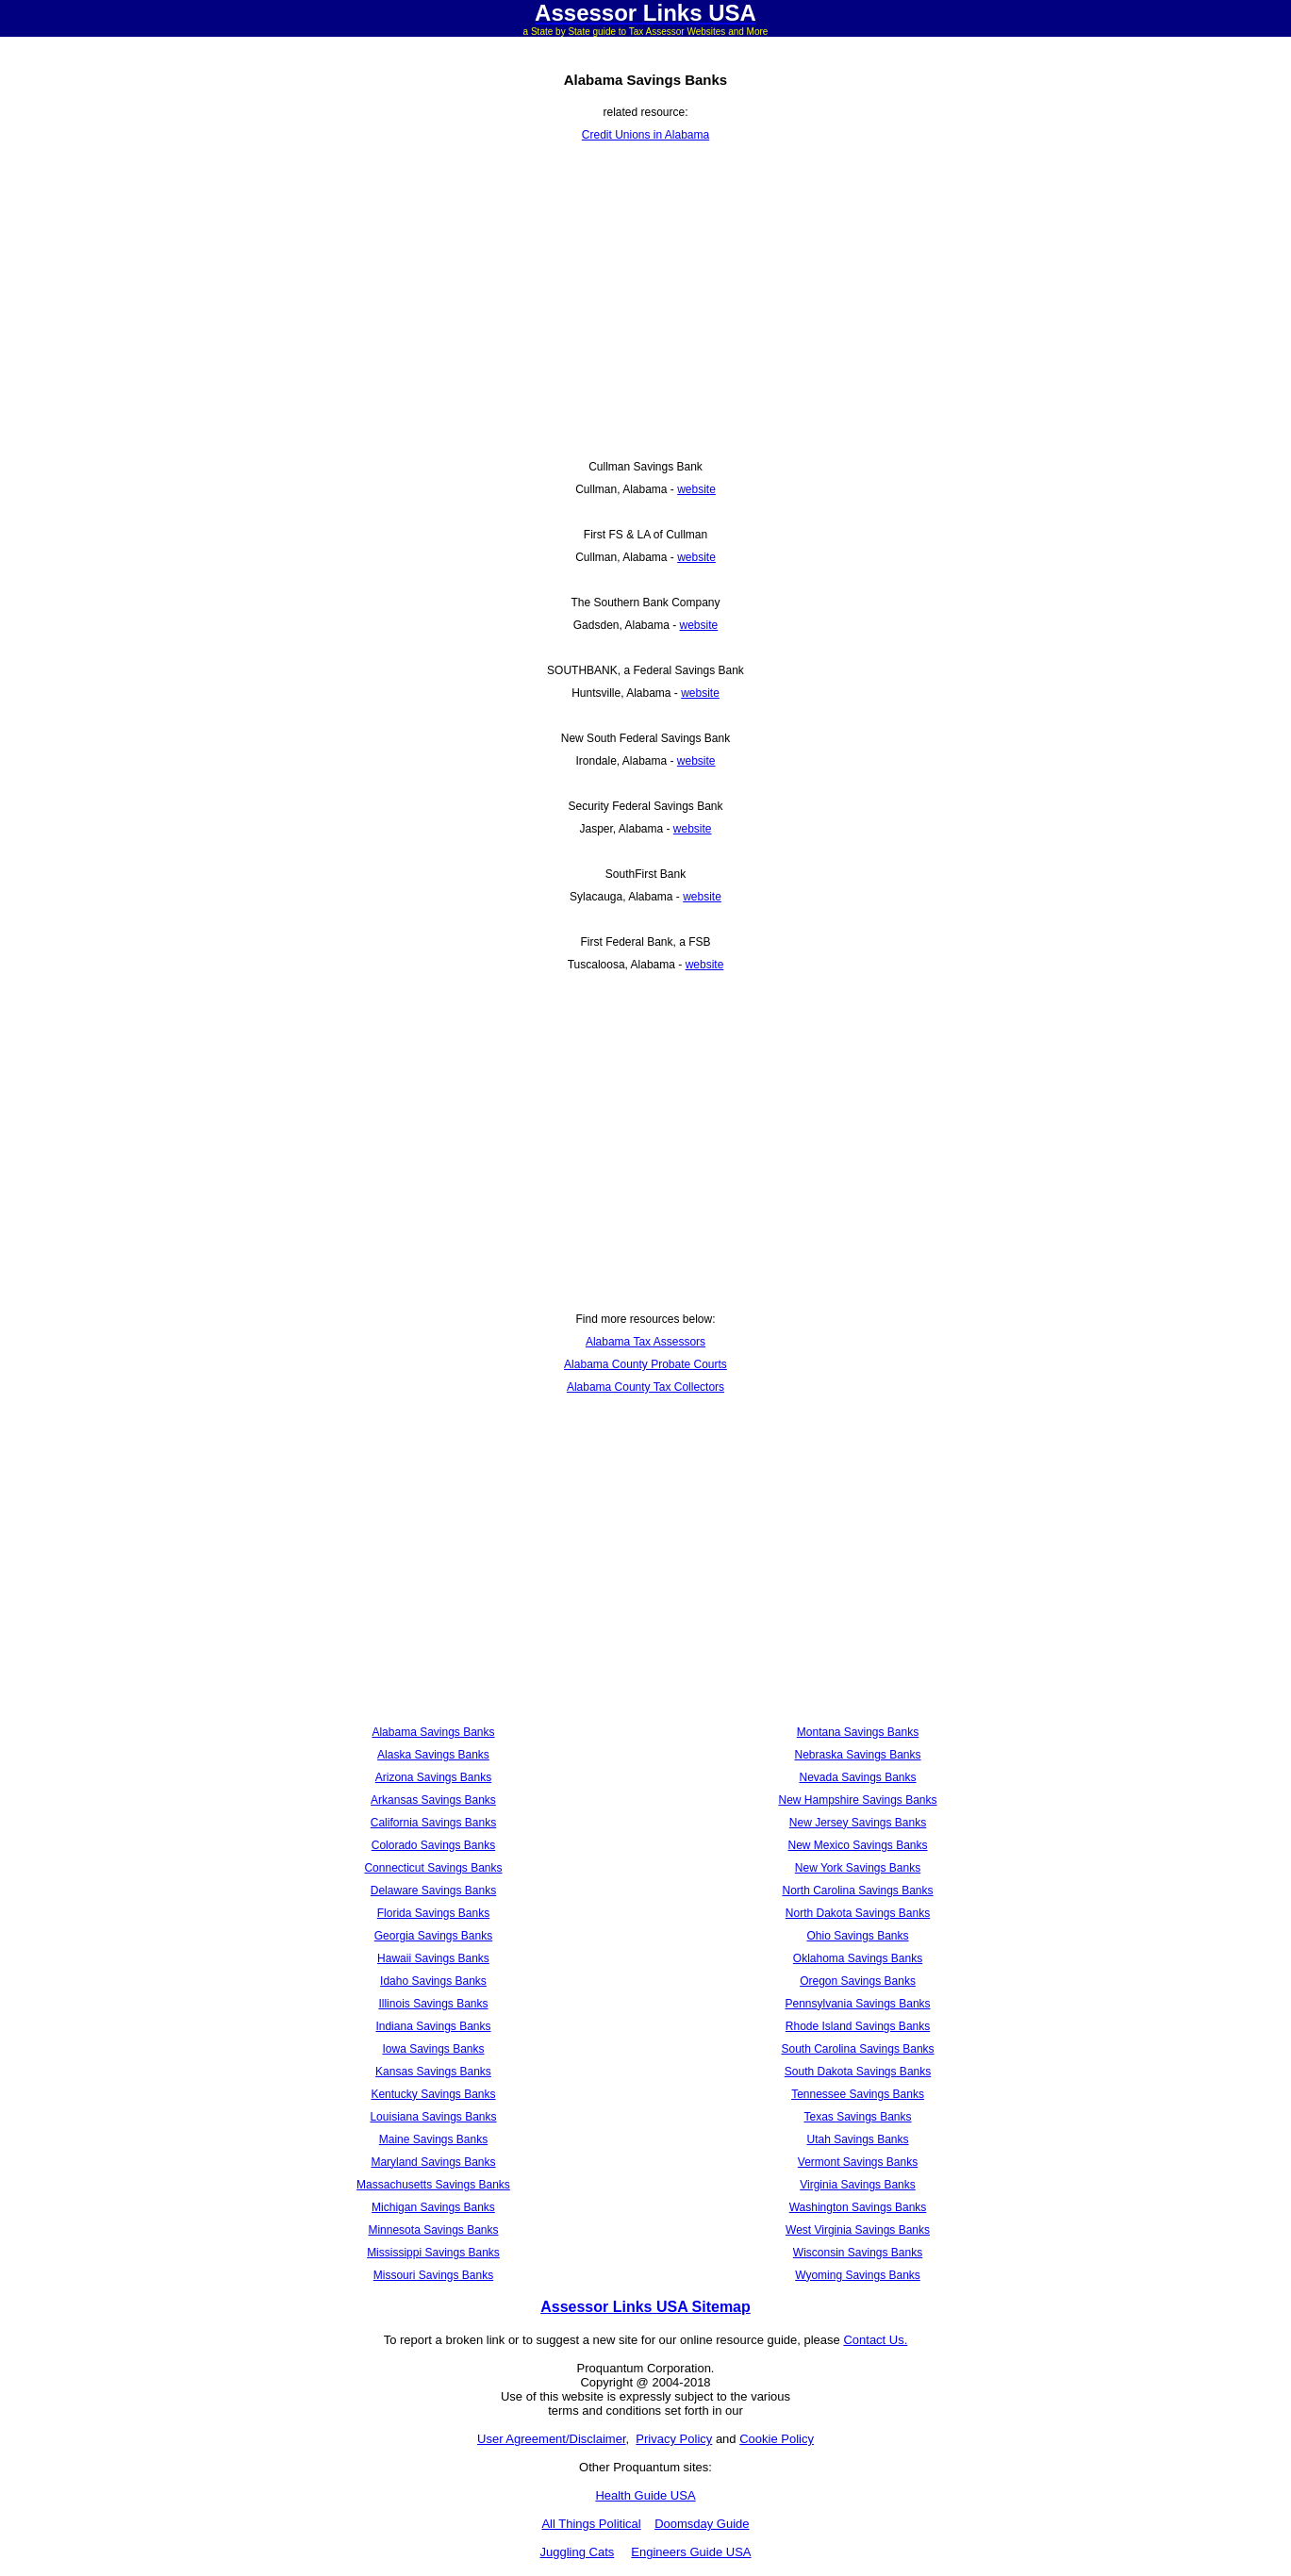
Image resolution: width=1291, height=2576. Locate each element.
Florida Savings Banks (433, 1913)
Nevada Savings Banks (857, 1777)
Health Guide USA (645, 2495)
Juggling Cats (576, 2552)
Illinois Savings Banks (433, 2003)
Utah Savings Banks (857, 2139)
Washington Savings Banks (858, 2207)
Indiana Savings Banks (432, 2026)
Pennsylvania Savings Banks (857, 2003)
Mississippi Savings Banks (433, 2252)
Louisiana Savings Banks (433, 2116)
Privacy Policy (674, 2439)
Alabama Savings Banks (433, 1732)
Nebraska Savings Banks (857, 1754)
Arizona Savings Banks (433, 1777)
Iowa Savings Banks (433, 2049)
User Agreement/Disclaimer (551, 2439)
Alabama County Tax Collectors (645, 1387)
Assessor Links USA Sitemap (645, 2307)
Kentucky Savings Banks (433, 2094)
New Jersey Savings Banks (857, 1822)
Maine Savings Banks (433, 2139)
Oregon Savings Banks (858, 1981)
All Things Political (590, 2524)
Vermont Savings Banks (858, 2162)
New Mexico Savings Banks (857, 1845)
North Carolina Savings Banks (857, 1890)
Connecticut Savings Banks (433, 1867)
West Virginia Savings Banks (858, 2230)
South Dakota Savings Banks (858, 2071)
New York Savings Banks (857, 1867)
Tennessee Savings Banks (857, 2094)
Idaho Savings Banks (433, 1981)
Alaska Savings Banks (433, 1754)
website (696, 489)
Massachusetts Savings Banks (433, 2184)
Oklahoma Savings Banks (857, 1958)
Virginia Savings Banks (858, 2184)
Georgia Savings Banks (433, 1935)
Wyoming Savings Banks (857, 2275)
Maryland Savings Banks (433, 2162)
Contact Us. (875, 2340)
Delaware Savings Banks (433, 1890)
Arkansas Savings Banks (433, 1800)
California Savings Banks (433, 1822)
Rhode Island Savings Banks (858, 2026)
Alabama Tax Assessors (645, 1341)
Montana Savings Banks (858, 1732)
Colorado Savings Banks (433, 1845)
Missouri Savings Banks (433, 2275)
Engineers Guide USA (691, 2552)
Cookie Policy (776, 2439)
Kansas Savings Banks (433, 2071)
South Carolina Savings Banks (857, 2049)
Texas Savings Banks (857, 2116)
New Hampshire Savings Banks (857, 1800)
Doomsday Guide (701, 2524)
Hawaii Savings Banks (433, 1958)
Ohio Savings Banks (857, 1935)
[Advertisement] (645, 301)
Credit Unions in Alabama (645, 134)
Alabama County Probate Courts (645, 1364)
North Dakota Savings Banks (858, 1913)
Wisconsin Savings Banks (857, 2252)
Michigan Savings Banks (433, 2207)
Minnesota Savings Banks (433, 2230)
